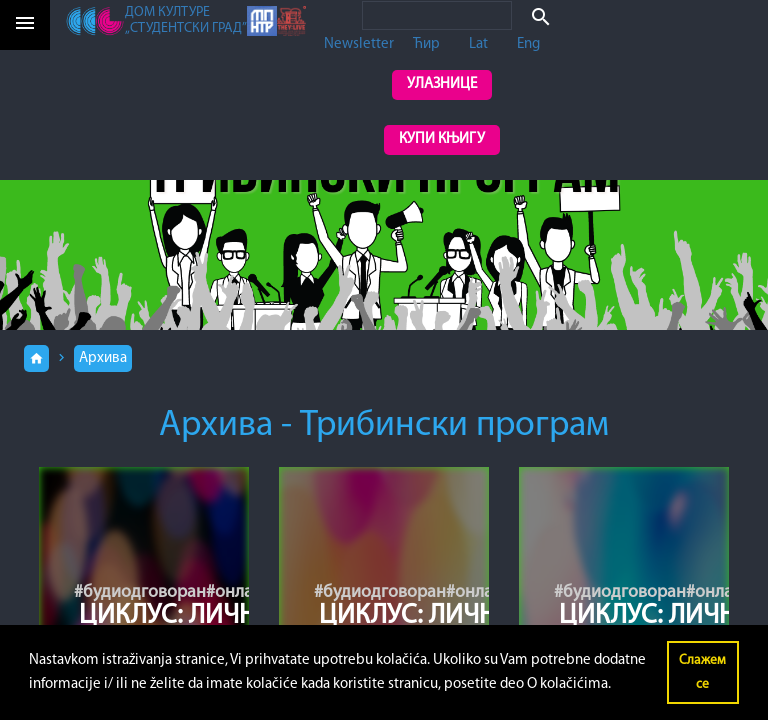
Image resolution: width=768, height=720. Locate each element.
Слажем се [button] (702, 672)
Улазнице (442, 84)
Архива (103, 358)
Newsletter (359, 44)
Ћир (426, 44)
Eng (528, 44)
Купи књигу (442, 139)
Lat (478, 44)
